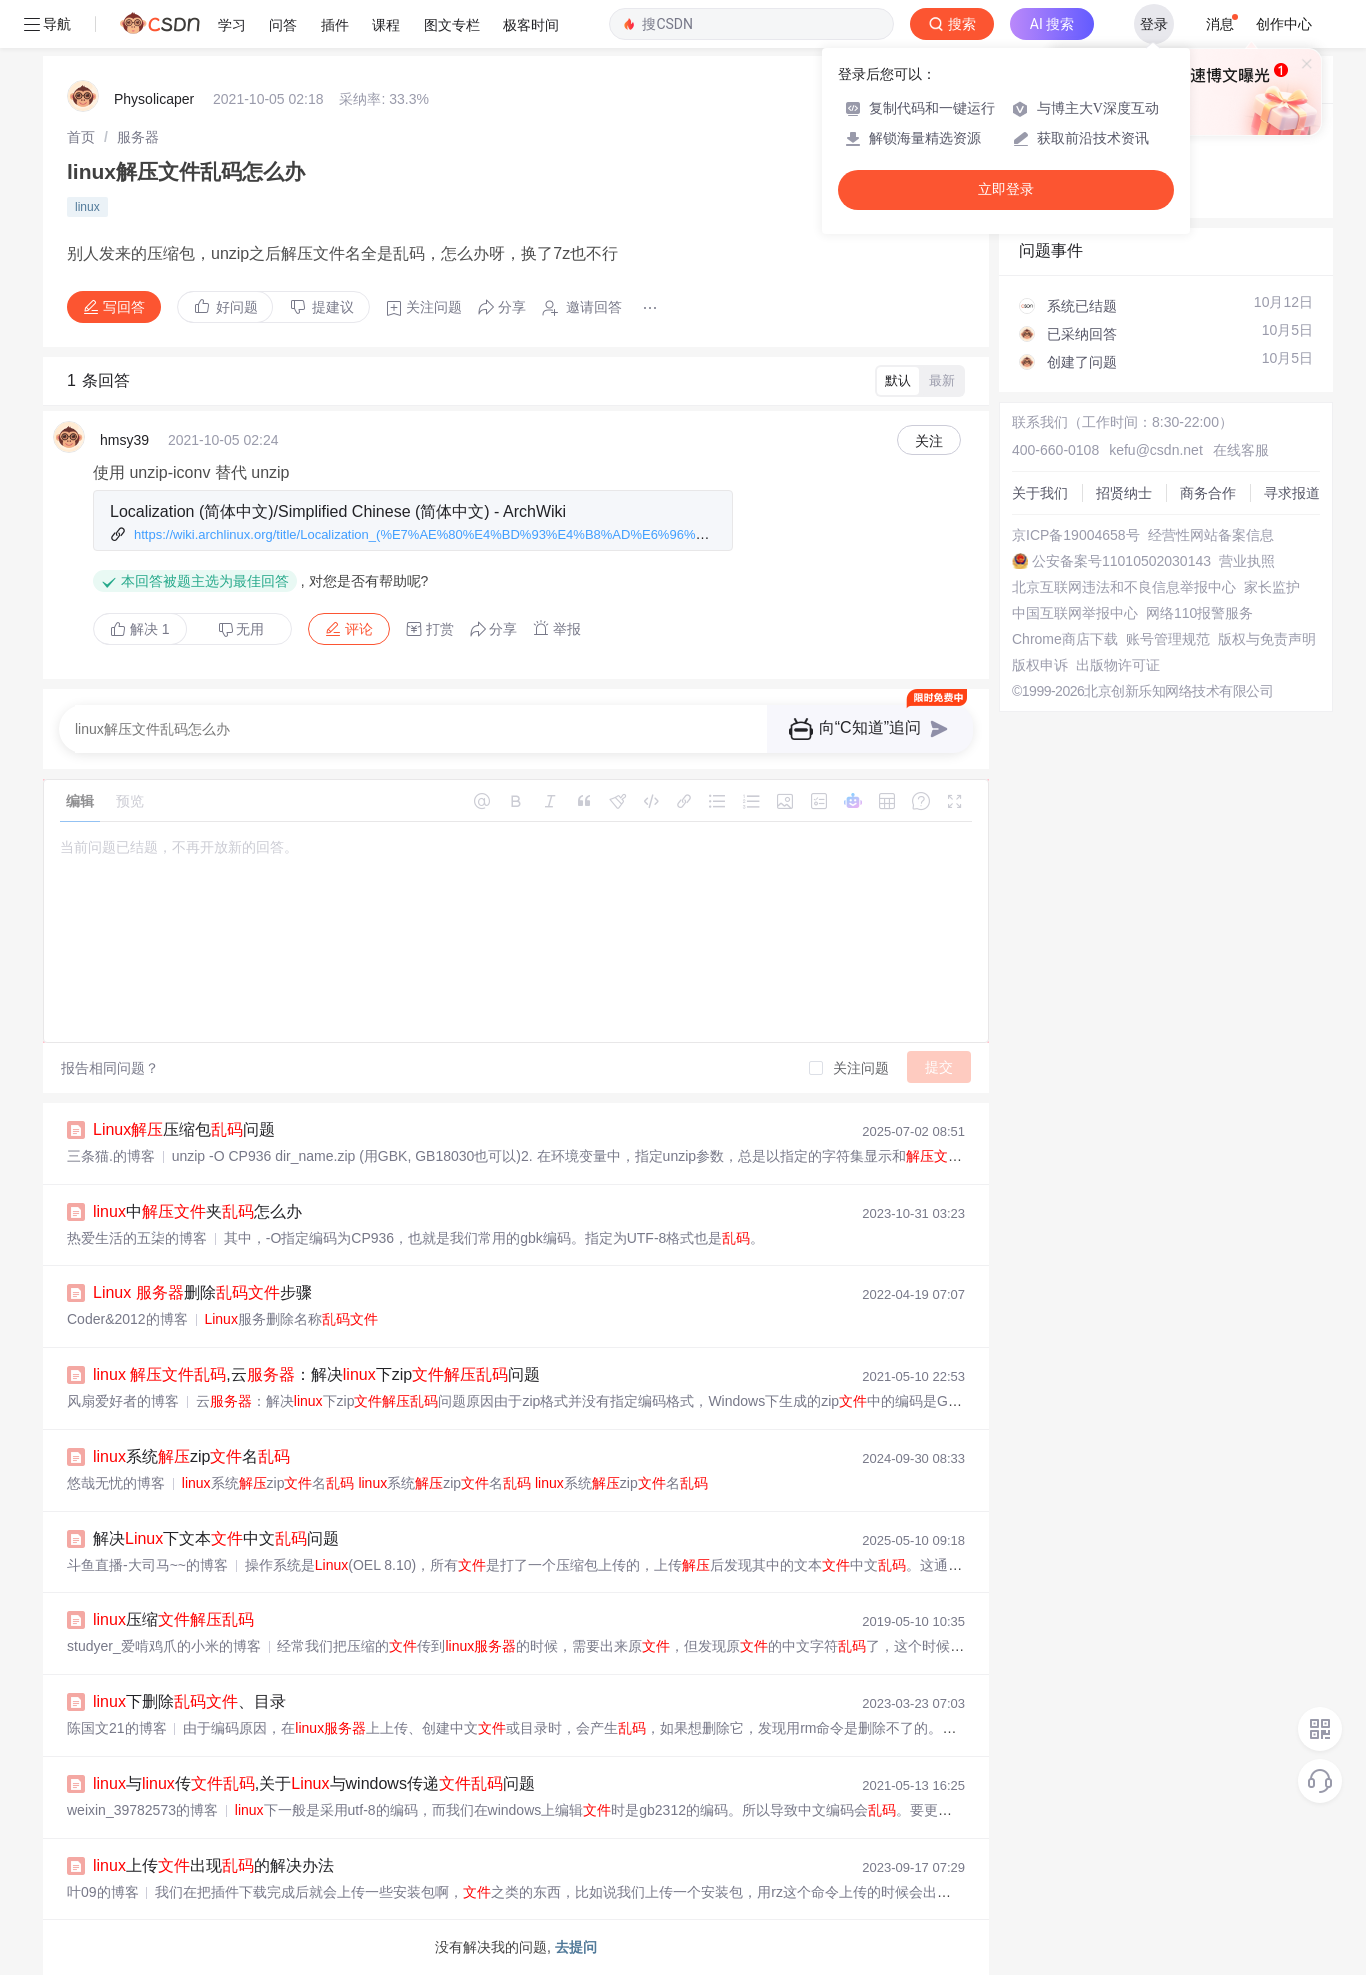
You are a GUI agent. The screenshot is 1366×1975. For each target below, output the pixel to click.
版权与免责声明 (1267, 639)
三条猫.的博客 (111, 1156)
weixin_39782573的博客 (142, 1810)
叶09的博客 (103, 1892)
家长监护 (1272, 587)
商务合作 (1208, 493)
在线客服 (1241, 450)
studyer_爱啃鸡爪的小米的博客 (164, 1646)
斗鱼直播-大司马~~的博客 (147, 1565)
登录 (1154, 24)
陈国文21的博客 (117, 1728)
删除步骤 (202, 1292)
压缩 (173, 1619)
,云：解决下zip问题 (316, 1374)
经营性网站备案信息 (1211, 535)
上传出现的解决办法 (213, 1865)
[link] (81, 137)
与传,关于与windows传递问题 (314, 1783)
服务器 (138, 137)
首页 (81, 137)
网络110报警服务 (1199, 613)
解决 (140, 629)
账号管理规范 (1168, 639)
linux (87, 207)
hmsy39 (124, 440)
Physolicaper (154, 99)
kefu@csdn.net (1156, 450)
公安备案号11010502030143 (1121, 561)
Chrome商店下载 (1065, 639)
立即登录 (1006, 189)
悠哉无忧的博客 (116, 1483)
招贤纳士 (1124, 493)
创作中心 (1284, 24)
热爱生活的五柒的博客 (137, 1238)
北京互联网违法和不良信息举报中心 (1124, 587)
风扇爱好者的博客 (123, 1401)
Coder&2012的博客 (127, 1319)
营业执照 (1247, 561)
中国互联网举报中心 (1075, 613)
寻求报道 (1292, 493)
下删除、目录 (189, 1701)
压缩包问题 (184, 1129)
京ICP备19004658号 (1076, 535)
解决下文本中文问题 (216, 1538)
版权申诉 (1040, 665)
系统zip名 (191, 1456)
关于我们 (1040, 493)
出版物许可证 (1118, 665)
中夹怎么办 (197, 1211)
